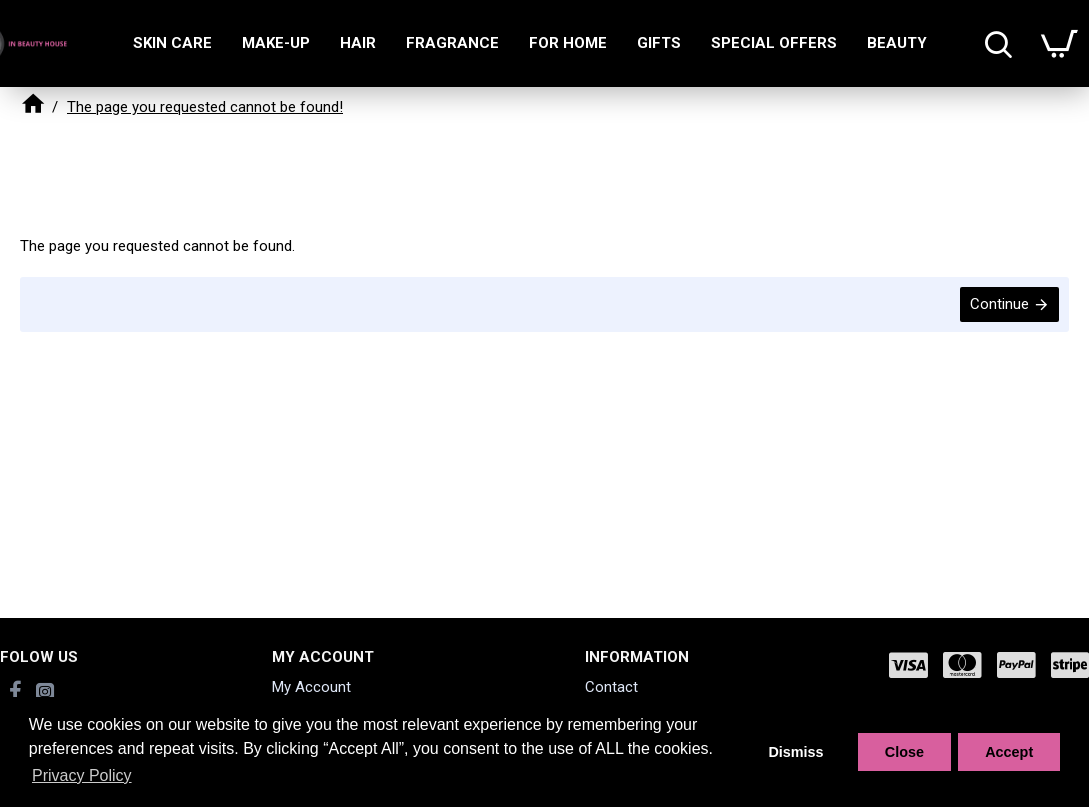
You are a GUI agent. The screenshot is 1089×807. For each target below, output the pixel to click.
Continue (999, 304)
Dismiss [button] (795, 752)
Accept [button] (1009, 752)
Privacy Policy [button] (82, 775)
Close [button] (904, 752)
